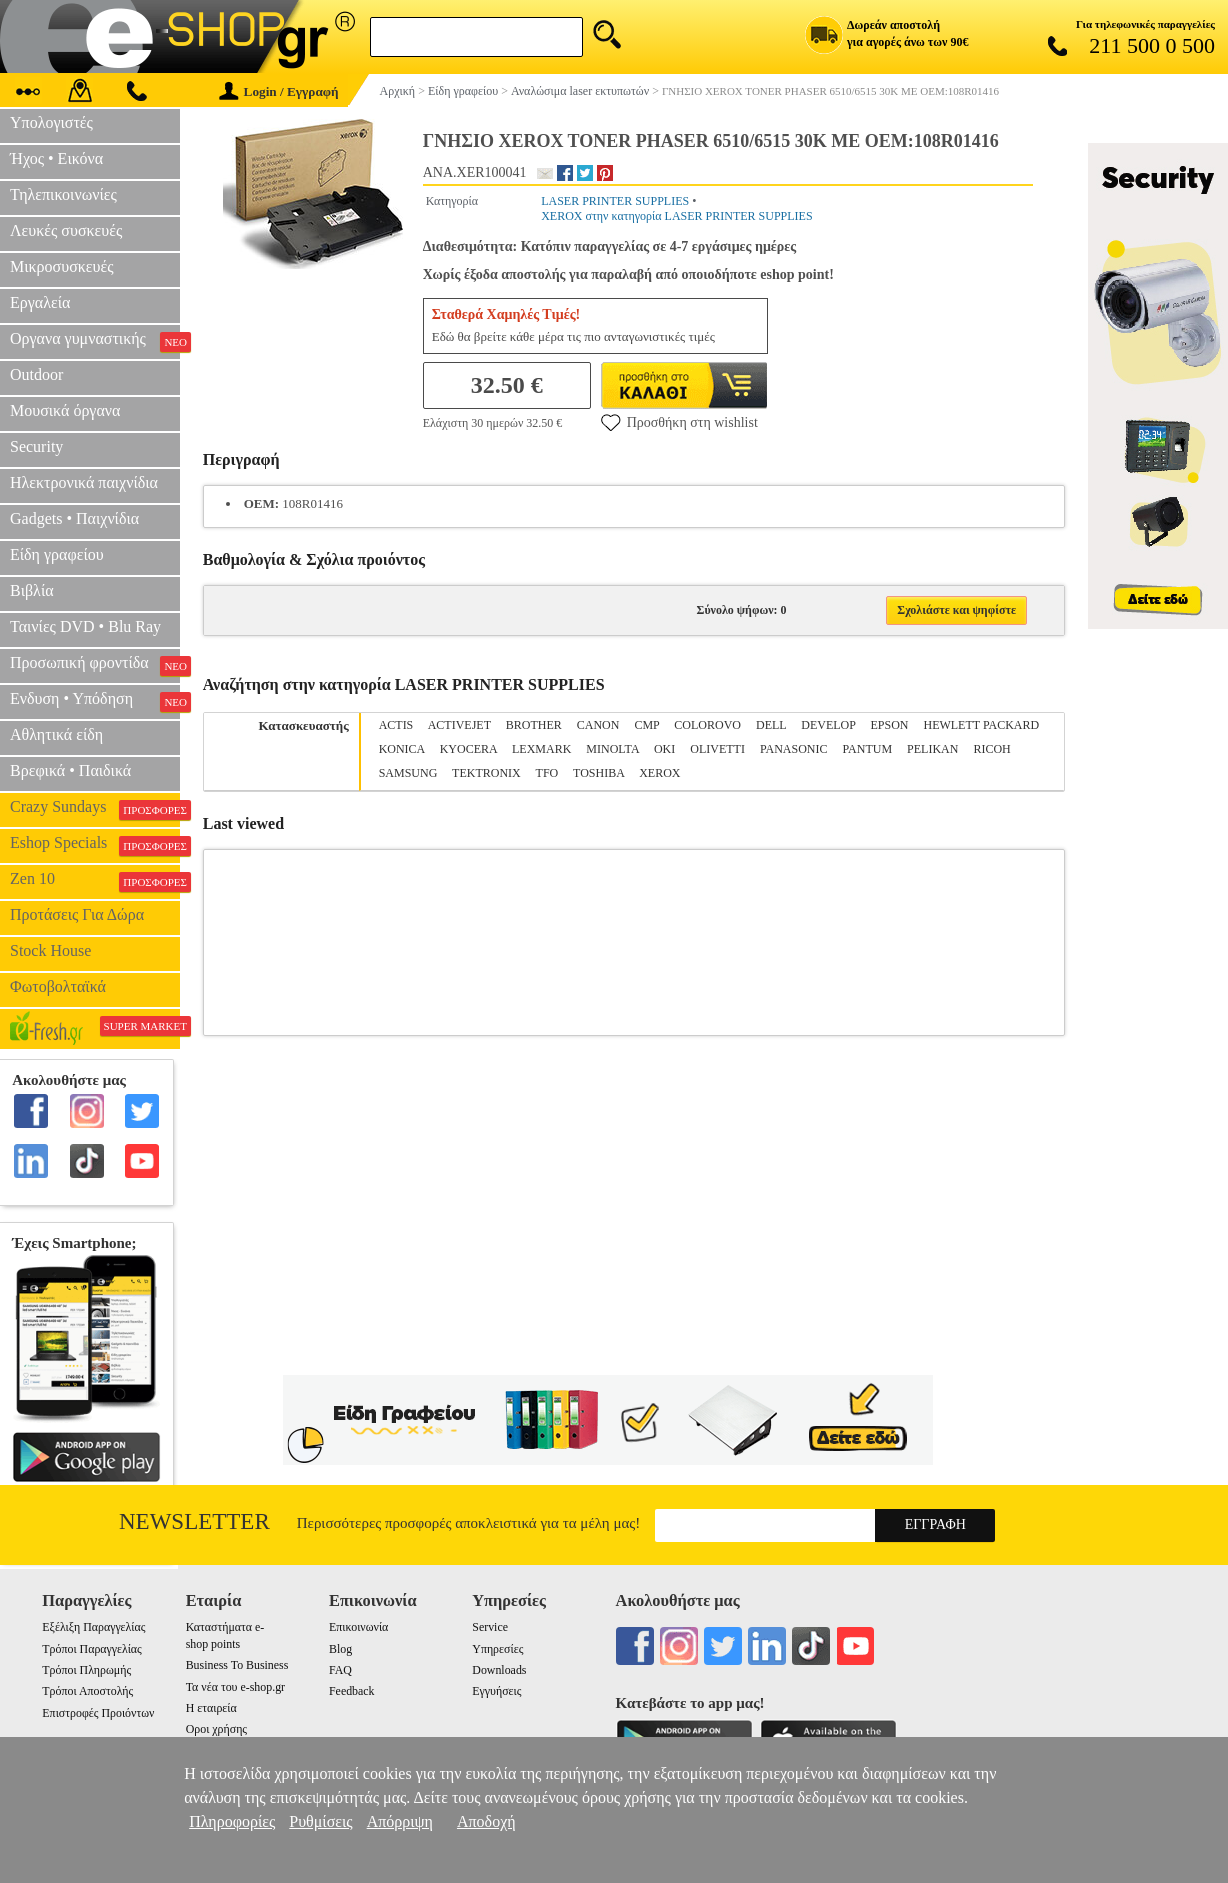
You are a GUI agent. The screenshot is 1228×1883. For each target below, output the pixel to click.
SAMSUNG (408, 773)
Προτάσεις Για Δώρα (77, 914)
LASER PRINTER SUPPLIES (615, 201)
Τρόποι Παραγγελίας (91, 1649)
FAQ (340, 1670)
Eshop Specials (95, 845)
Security (36, 446)
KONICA (402, 749)
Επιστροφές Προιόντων (98, 1713)
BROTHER (534, 725)
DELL (771, 725)
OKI (664, 749)
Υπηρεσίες (497, 1649)
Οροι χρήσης (216, 1729)
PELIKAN (932, 749)
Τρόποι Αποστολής (87, 1691)
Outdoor (36, 374)
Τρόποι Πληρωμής (86, 1670)
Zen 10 (95, 881)
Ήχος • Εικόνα (56, 158)
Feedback (352, 1691)
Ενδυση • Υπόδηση (95, 701)
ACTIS (396, 725)
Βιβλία (32, 590)
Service (490, 1627)
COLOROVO (707, 725)
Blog (340, 1649)
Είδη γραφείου (57, 554)
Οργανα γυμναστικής (95, 341)
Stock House (50, 950)
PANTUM (868, 749)
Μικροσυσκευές (62, 266)
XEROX (659, 773)
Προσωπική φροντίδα (95, 665)
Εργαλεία (40, 302)
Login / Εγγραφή (279, 91)
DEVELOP (828, 725)
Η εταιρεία (211, 1708)
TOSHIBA (598, 773)
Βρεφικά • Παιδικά (70, 770)
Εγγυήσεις (496, 1691)
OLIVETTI (717, 749)
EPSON (889, 725)
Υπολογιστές (51, 122)
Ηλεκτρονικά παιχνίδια (84, 482)
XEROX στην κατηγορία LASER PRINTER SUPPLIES (676, 216)
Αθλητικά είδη (56, 734)
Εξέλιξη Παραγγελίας (93, 1627)
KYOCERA (468, 749)
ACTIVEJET (459, 725)
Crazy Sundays (95, 809)
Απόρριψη (400, 1821)
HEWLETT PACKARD (981, 725)
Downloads (499, 1670)
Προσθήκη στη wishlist (679, 422)
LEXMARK (541, 749)
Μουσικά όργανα (65, 410)
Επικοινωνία (358, 1627)
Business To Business (237, 1665)
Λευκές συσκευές (66, 230)
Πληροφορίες (232, 1821)
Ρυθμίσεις (320, 1821)
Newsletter (194, 1521)
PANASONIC (794, 749)
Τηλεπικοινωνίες (63, 194)
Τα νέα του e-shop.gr (235, 1687)
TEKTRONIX (486, 773)
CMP (646, 725)
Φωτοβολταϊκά (58, 986)
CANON (598, 725)
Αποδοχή (486, 1821)
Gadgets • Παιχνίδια (74, 518)
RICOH (991, 749)
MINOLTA (612, 749)
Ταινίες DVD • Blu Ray (85, 626)
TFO (547, 773)
